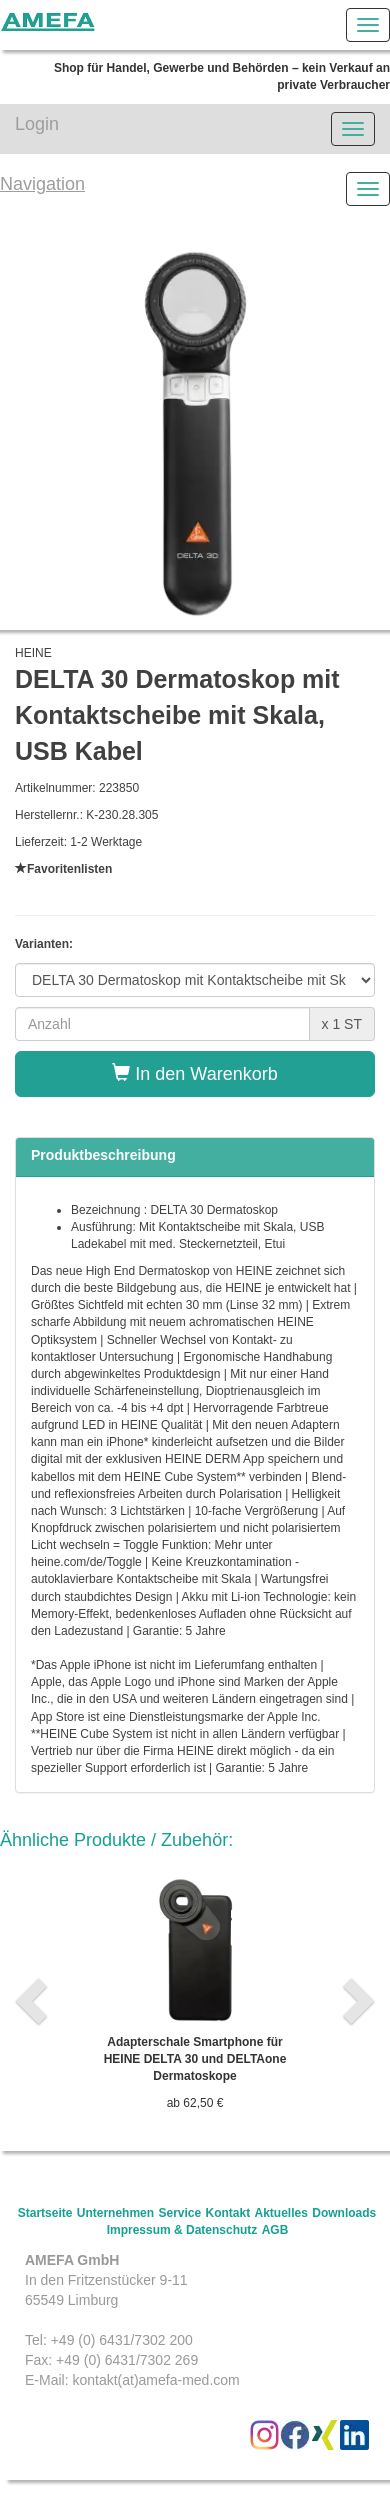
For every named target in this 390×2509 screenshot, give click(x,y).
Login (37, 124)
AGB (275, 2230)
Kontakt (228, 2213)
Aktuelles (281, 2213)
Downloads (344, 2213)
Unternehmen (115, 2213)
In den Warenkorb (194, 1073)
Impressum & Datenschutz (182, 2230)
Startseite (45, 2213)
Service (179, 2213)
